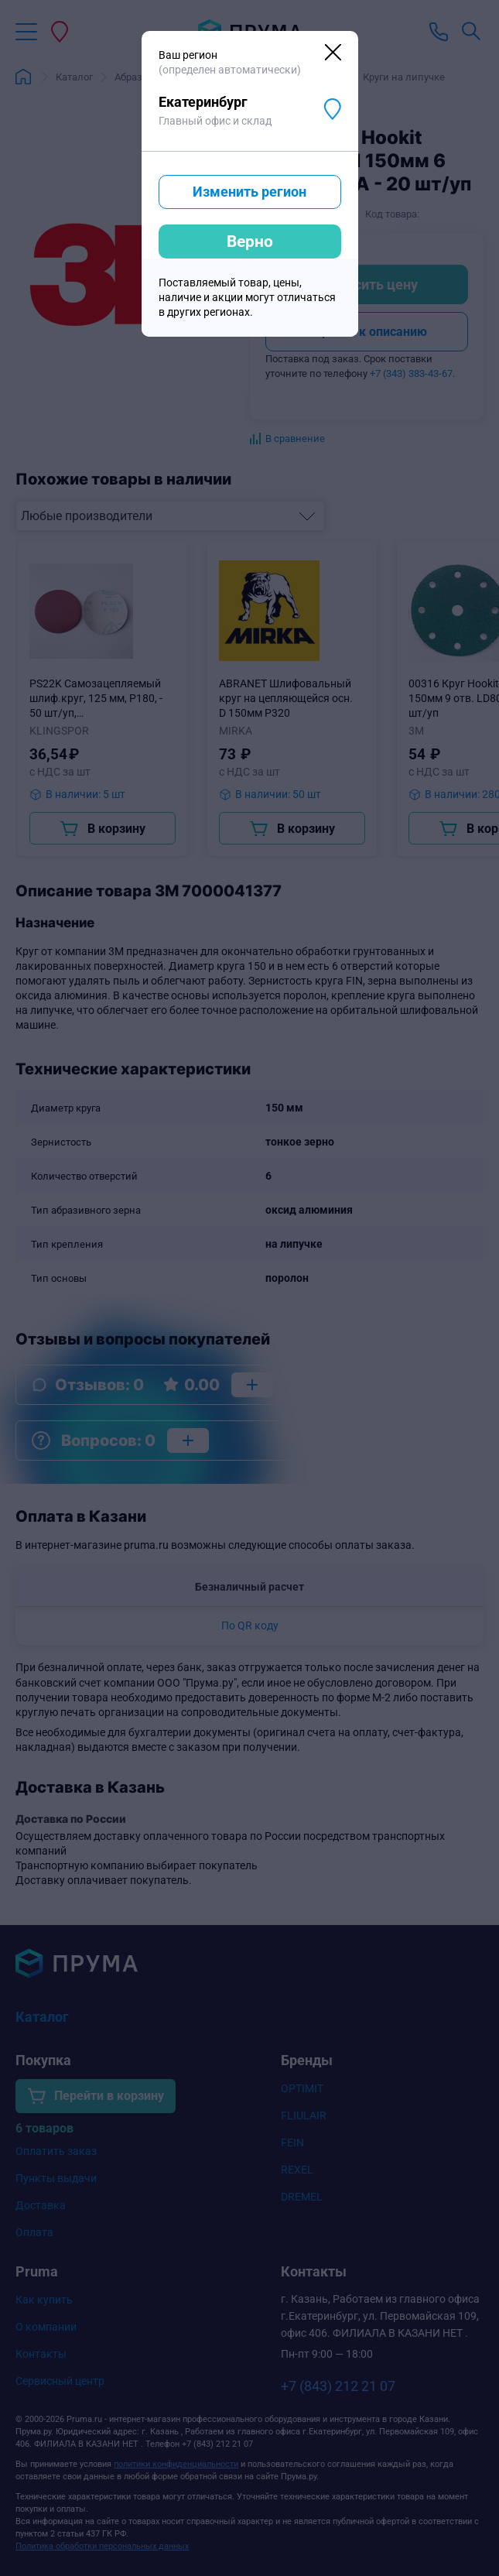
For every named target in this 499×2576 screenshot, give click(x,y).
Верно (250, 241)
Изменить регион (249, 191)
